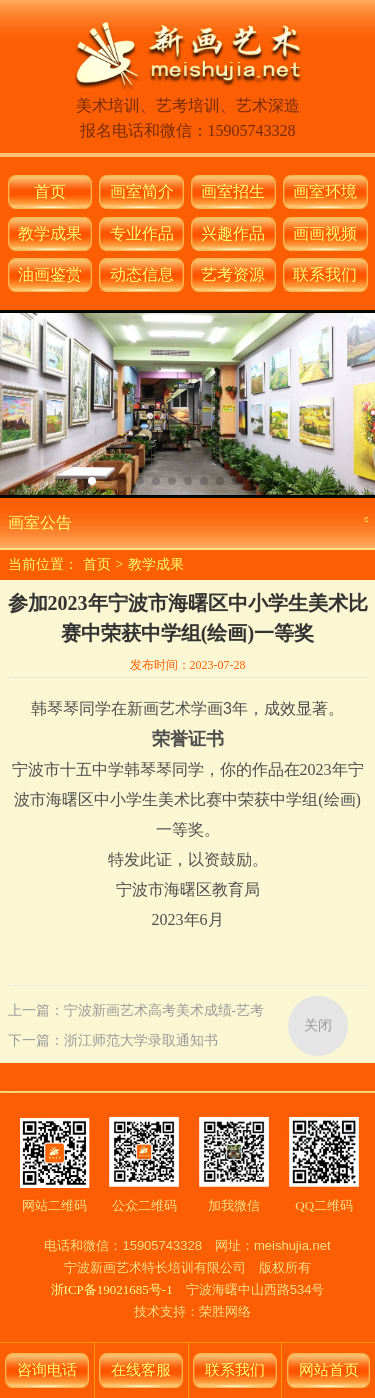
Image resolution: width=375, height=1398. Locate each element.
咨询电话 (47, 1370)
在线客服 (141, 1370)
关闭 (318, 1025)
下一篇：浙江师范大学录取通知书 (113, 1040)
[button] (92, 481)
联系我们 (325, 274)
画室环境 (325, 191)
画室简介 (142, 191)
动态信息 (142, 274)
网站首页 (329, 1370)
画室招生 (233, 191)
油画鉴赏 (50, 274)
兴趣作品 (233, 233)
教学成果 (50, 233)
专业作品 (142, 233)
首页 (50, 191)
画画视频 (325, 233)
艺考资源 (233, 274)
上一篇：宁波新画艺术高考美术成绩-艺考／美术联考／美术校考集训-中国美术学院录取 (136, 1014)
